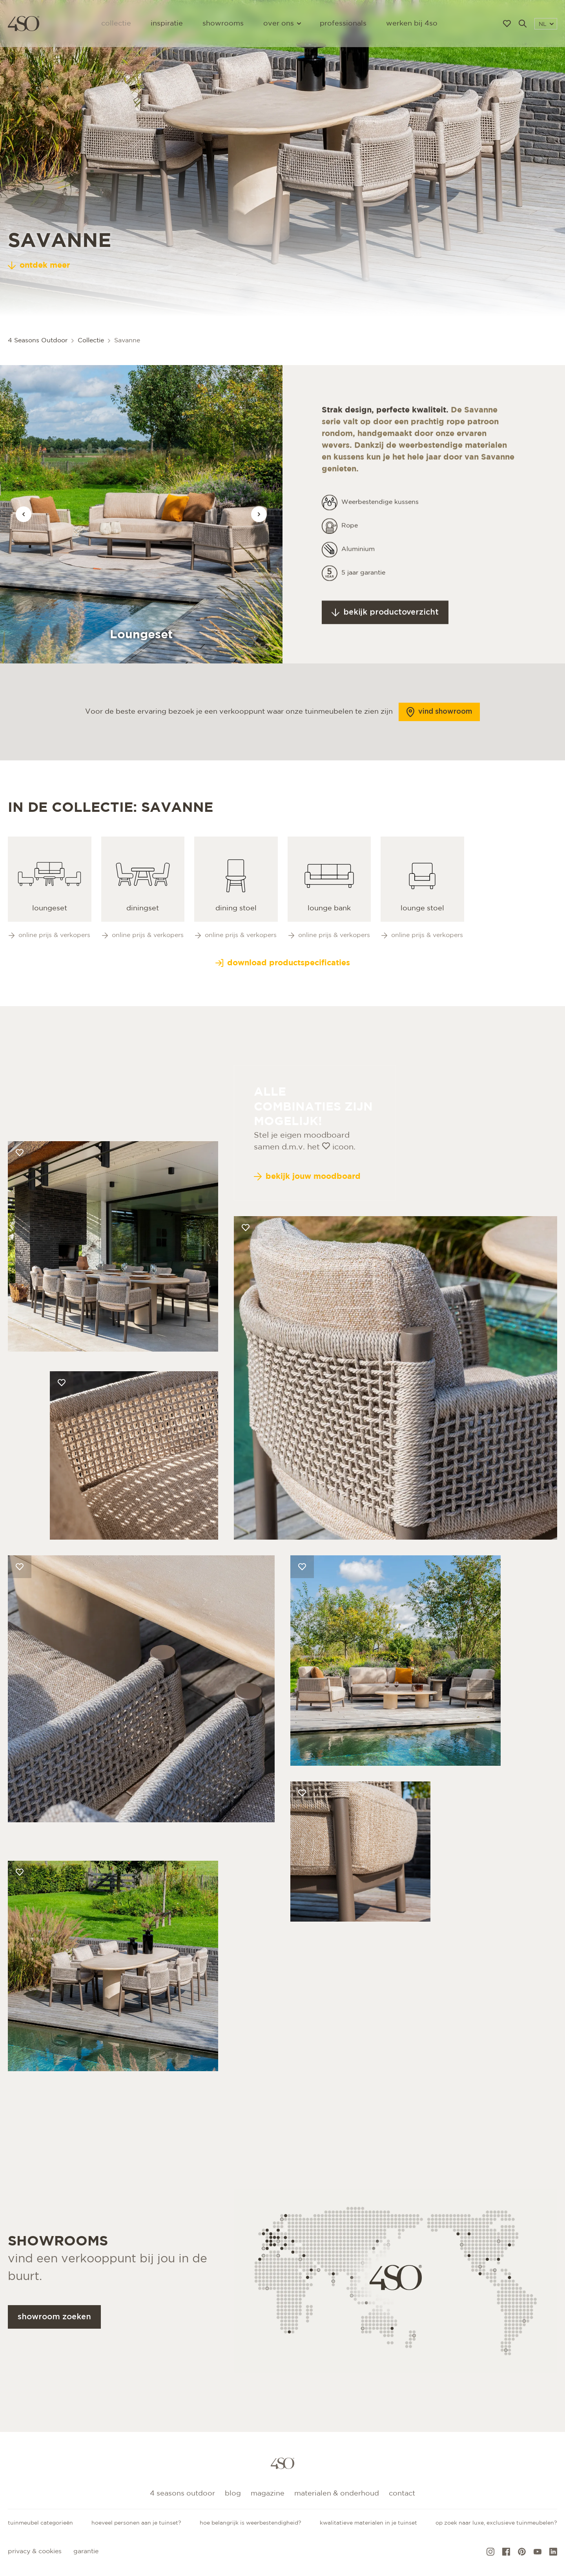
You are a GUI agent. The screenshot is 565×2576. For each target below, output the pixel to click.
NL (546, 24)
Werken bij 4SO (411, 23)
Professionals (343, 23)
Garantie (85, 2551)
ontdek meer (39, 265)
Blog (233, 2493)
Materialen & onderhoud (336, 2493)
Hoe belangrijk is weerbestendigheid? (250, 2523)
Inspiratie (167, 23)
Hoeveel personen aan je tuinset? (136, 2523)
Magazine (267, 2493)
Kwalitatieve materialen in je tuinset (368, 2523)
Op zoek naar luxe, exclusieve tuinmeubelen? (496, 2523)
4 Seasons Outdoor (182, 2493)
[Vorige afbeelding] (23, 514)
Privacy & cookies (35, 2551)
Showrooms (223, 23)
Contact (402, 2493)
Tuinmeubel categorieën (40, 2523)
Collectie (116, 23)
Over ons (281, 23)
